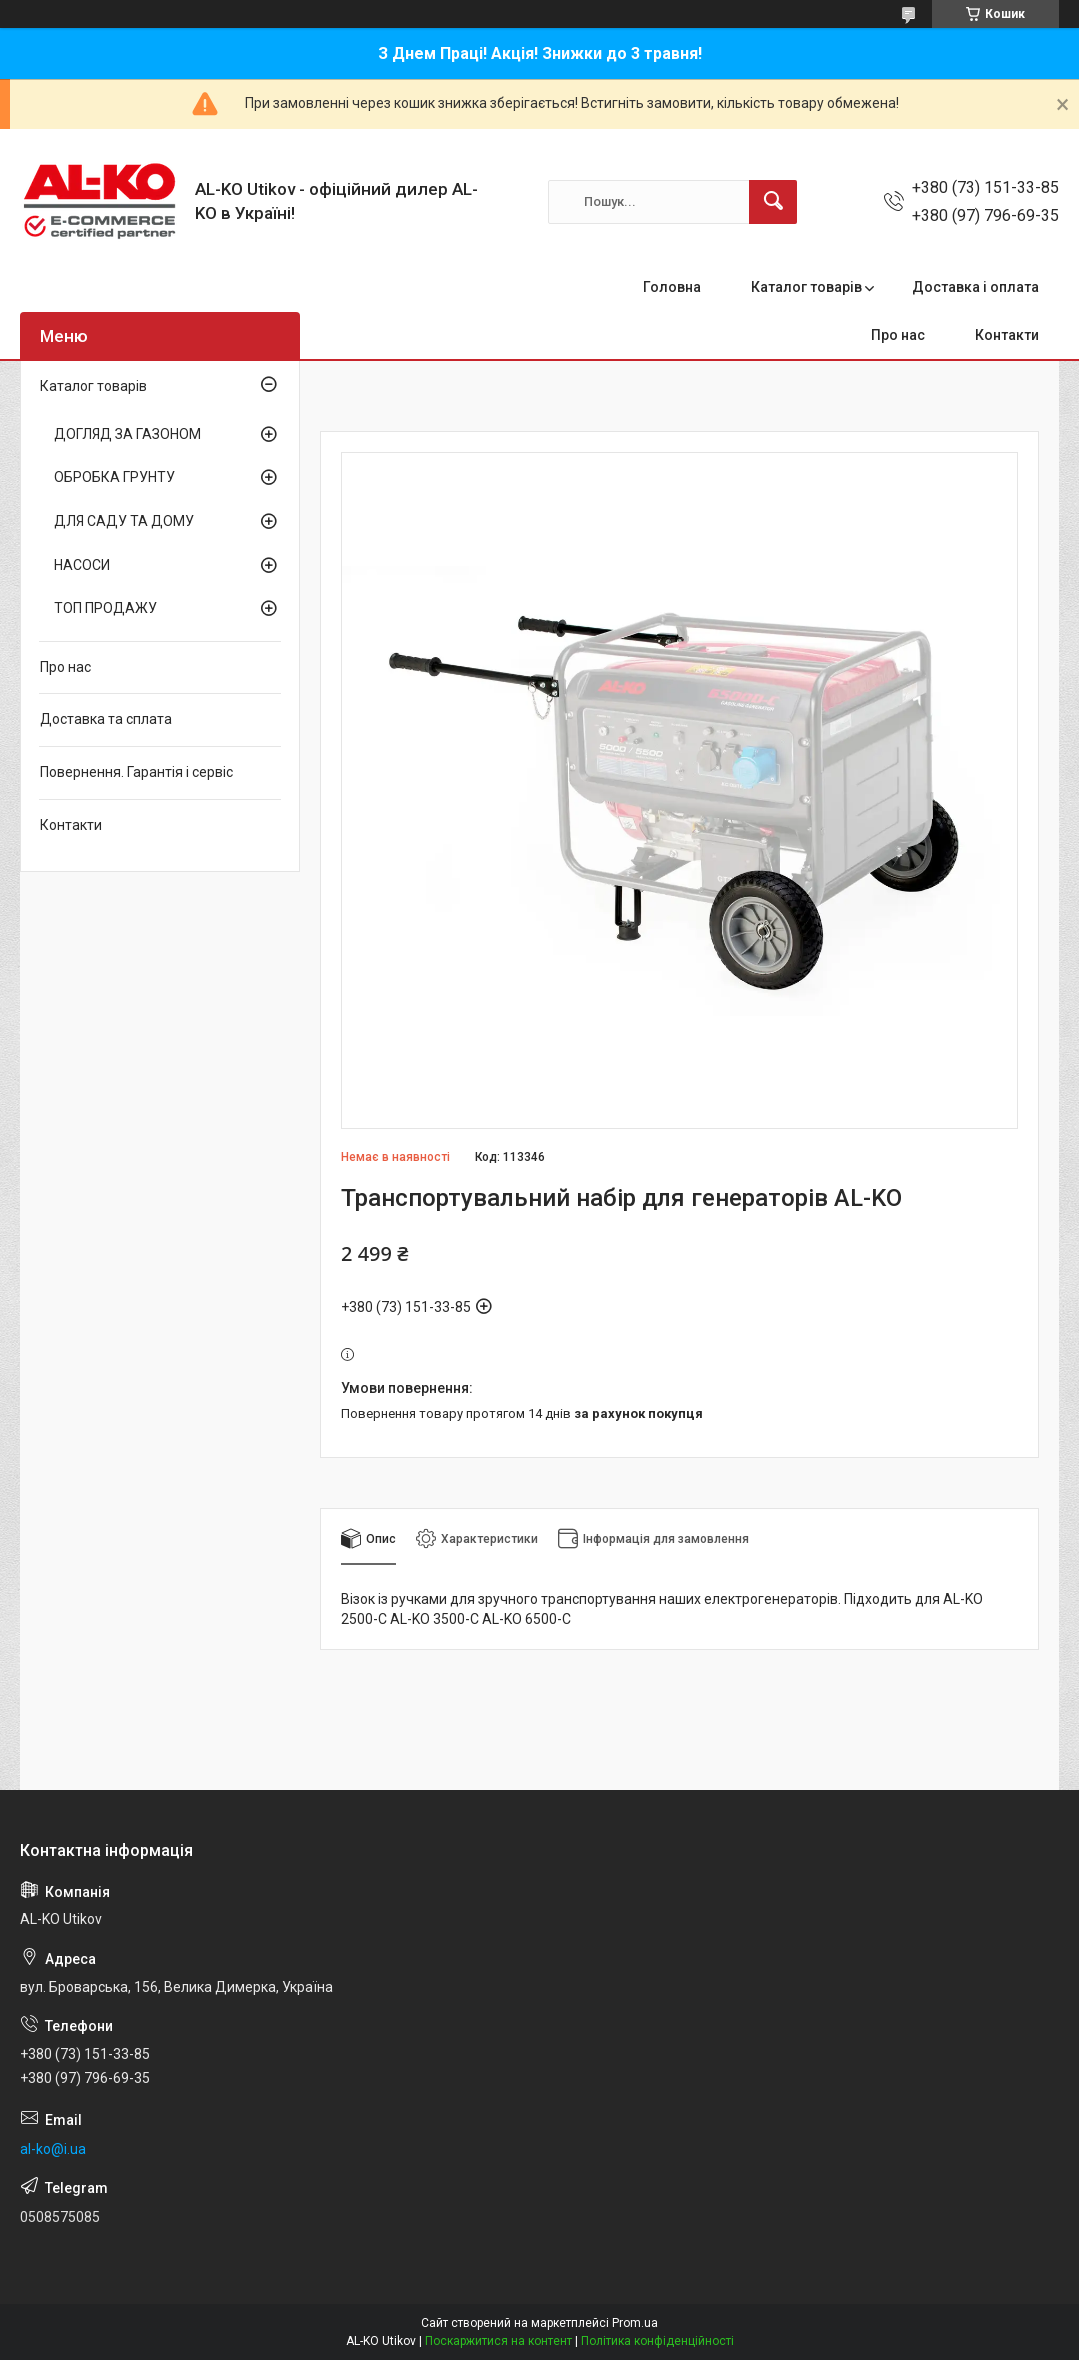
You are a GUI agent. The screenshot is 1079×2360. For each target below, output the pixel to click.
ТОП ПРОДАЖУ (105, 608)
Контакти (1007, 335)
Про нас (898, 335)
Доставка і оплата (975, 287)
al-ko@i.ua (53, 2149)
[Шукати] (773, 202)
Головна (672, 287)
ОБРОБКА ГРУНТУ (114, 477)
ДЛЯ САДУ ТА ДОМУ (124, 521)
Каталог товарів (806, 287)
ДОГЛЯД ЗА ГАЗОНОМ (127, 434)
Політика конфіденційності (657, 2341)
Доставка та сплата (106, 719)
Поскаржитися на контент (498, 2341)
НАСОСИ (82, 565)
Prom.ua (635, 2323)
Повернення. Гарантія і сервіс (136, 772)
